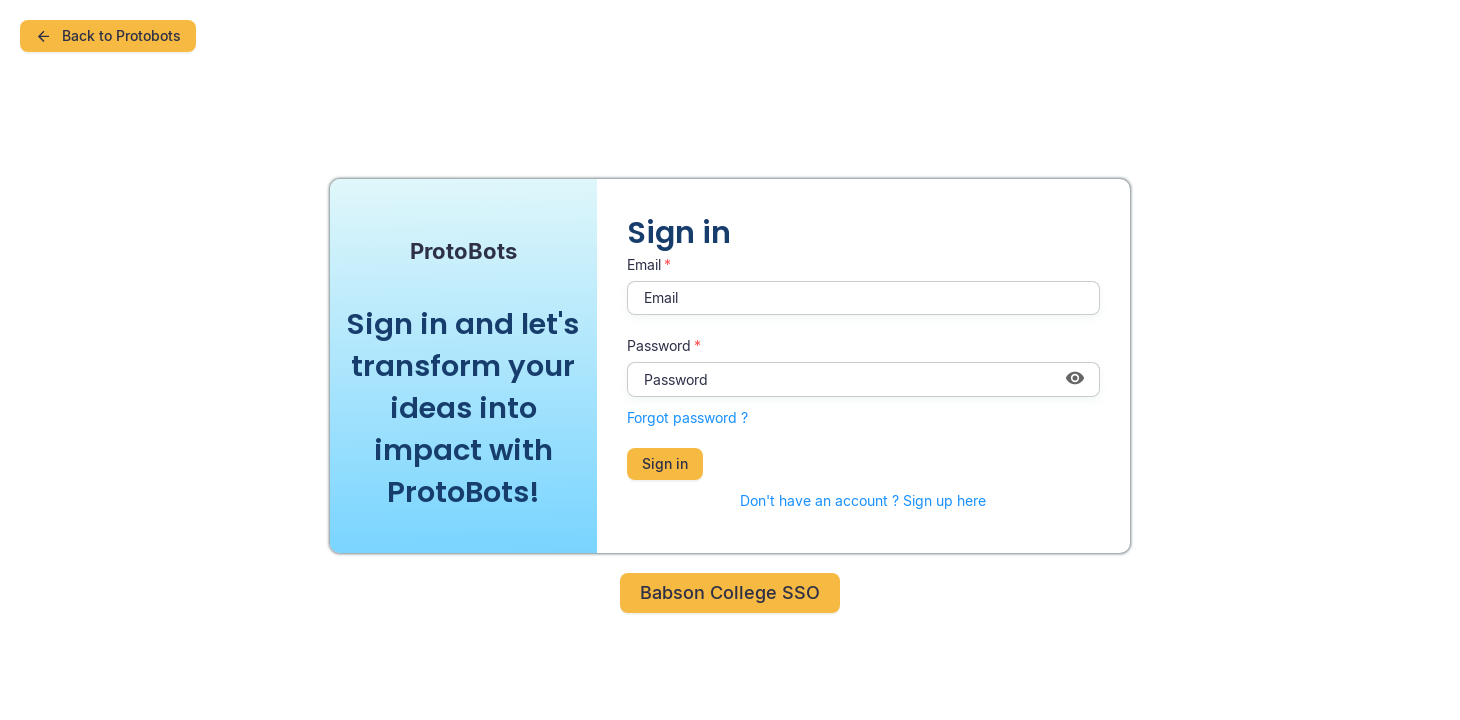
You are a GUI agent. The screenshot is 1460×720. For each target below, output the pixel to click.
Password (659, 345)
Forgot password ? (687, 417)
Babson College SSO (730, 592)
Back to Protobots (108, 35)
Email (644, 264)
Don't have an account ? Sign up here (863, 500)
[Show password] (1075, 379)
